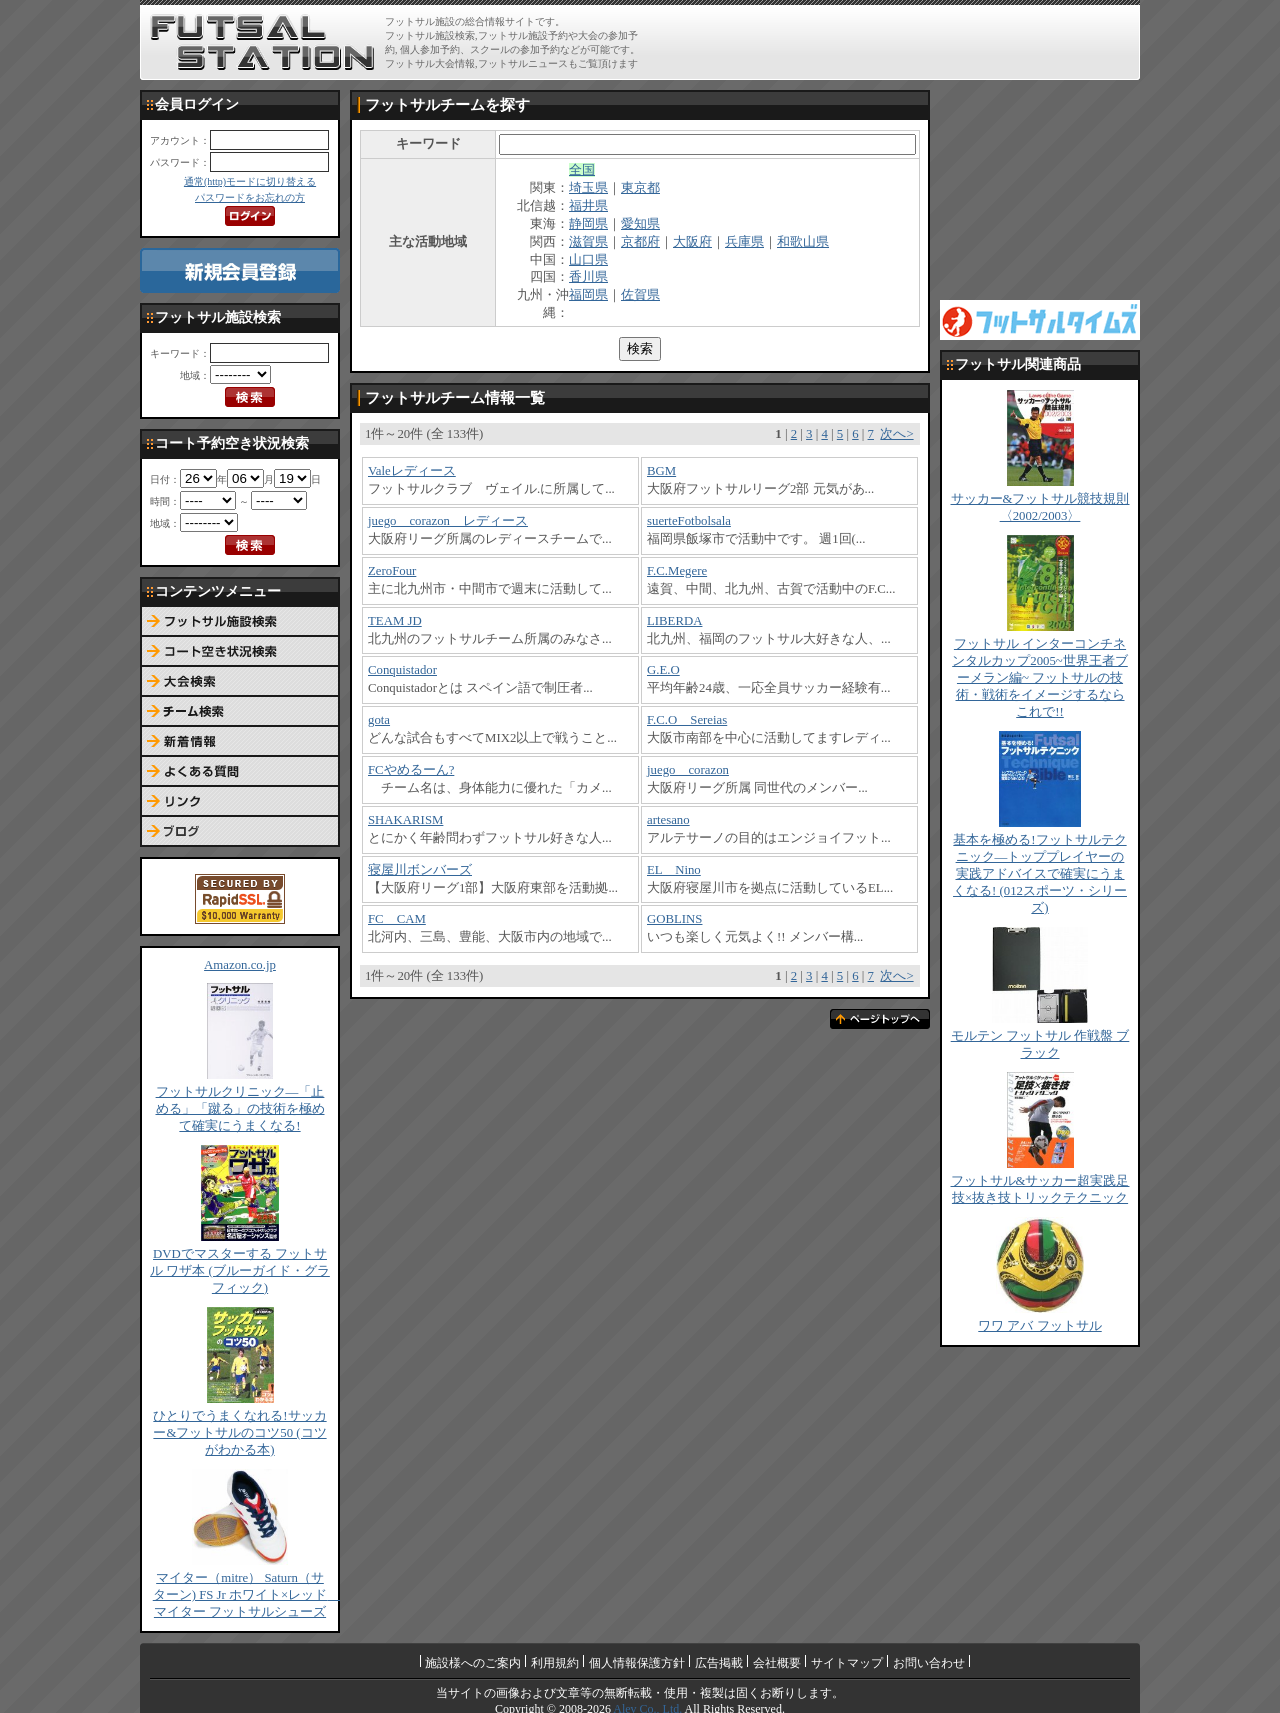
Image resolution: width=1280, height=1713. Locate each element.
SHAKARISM (405, 820)
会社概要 (777, 1663)
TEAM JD (395, 621)
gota (379, 720)
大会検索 (240, 682)
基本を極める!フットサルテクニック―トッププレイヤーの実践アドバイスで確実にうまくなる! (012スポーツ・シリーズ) (1040, 874)
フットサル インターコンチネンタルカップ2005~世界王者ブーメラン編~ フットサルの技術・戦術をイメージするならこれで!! (1040, 678)
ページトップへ (880, 1019)
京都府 (640, 242)
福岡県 (588, 295)
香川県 (588, 277)
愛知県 (640, 224)
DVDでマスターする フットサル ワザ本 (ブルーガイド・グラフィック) (240, 1271)
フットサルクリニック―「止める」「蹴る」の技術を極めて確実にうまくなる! (240, 1109)
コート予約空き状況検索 (240, 652)
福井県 (588, 206)
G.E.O (663, 670)
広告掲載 (719, 1663)
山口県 (588, 260)
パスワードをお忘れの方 (250, 197)
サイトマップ (847, 1663)
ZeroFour (392, 571)
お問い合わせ (929, 1663)
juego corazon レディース (448, 521)
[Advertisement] (901, 42)
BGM (661, 471)
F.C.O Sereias (687, 720)
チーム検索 (240, 712)
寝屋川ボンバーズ (420, 870)
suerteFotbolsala (689, 521)
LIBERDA (674, 621)
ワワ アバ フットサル (1039, 1326)
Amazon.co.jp (240, 965)
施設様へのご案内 (473, 1663)
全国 (582, 170)
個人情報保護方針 (637, 1663)
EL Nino (674, 870)
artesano (668, 820)
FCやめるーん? (411, 770)
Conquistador (402, 670)
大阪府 (692, 242)
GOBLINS (674, 919)
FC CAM (397, 919)
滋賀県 (588, 242)
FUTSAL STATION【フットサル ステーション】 (262, 43)
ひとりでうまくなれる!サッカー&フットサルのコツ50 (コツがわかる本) (239, 1433)
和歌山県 (803, 242)
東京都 (640, 188)
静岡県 (588, 224)
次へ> (896, 434)
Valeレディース (412, 471)
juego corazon (688, 770)
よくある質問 (240, 772)
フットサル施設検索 (240, 622)
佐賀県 (640, 295)
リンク (240, 802)
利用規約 (555, 1663)
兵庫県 (744, 242)
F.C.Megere (677, 571)
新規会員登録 (240, 270)
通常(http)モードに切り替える (250, 181)
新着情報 (240, 742)
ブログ (240, 832)
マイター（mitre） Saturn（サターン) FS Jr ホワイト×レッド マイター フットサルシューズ (247, 1595)
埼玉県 (588, 188)
